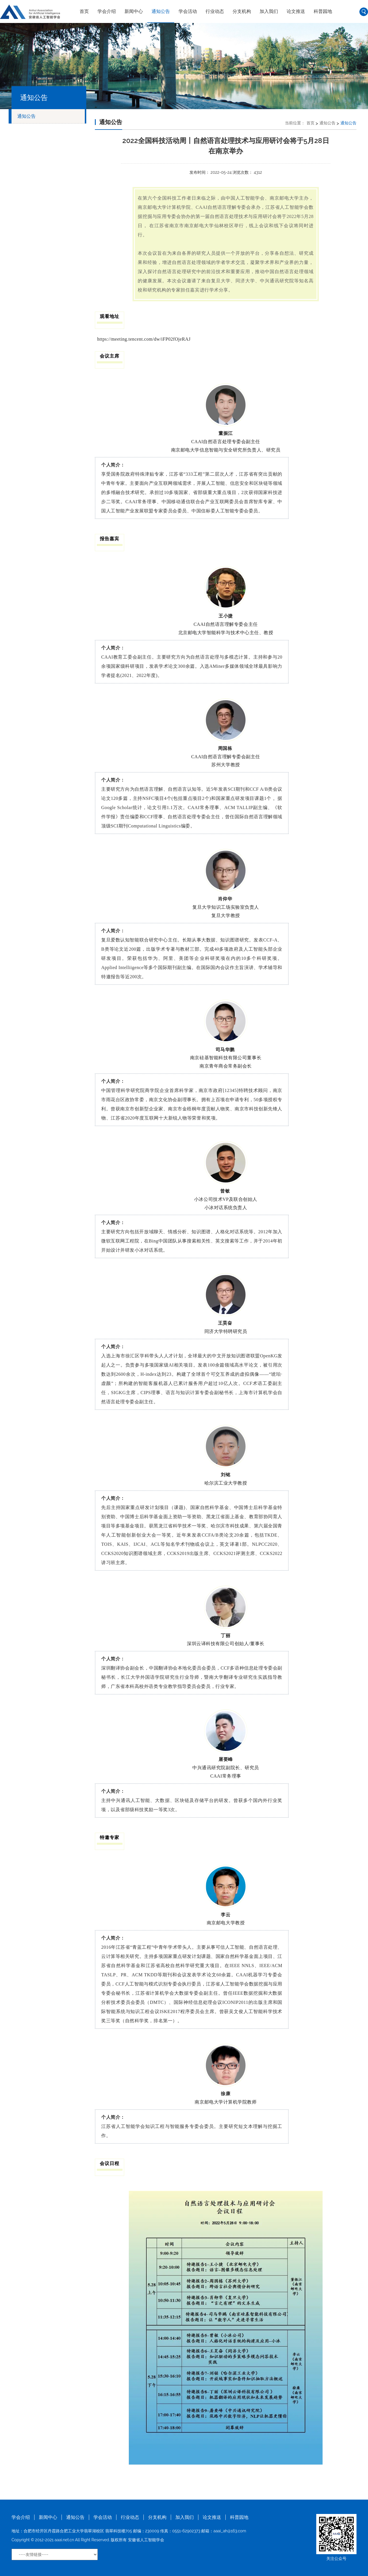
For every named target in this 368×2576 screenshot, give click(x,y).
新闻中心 (133, 11)
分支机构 (242, 11)
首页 (84, 11)
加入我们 (269, 11)
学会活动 (188, 11)
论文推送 (296, 11)
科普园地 (323, 11)
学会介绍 (106, 11)
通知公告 (161, 11)
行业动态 (215, 11)
